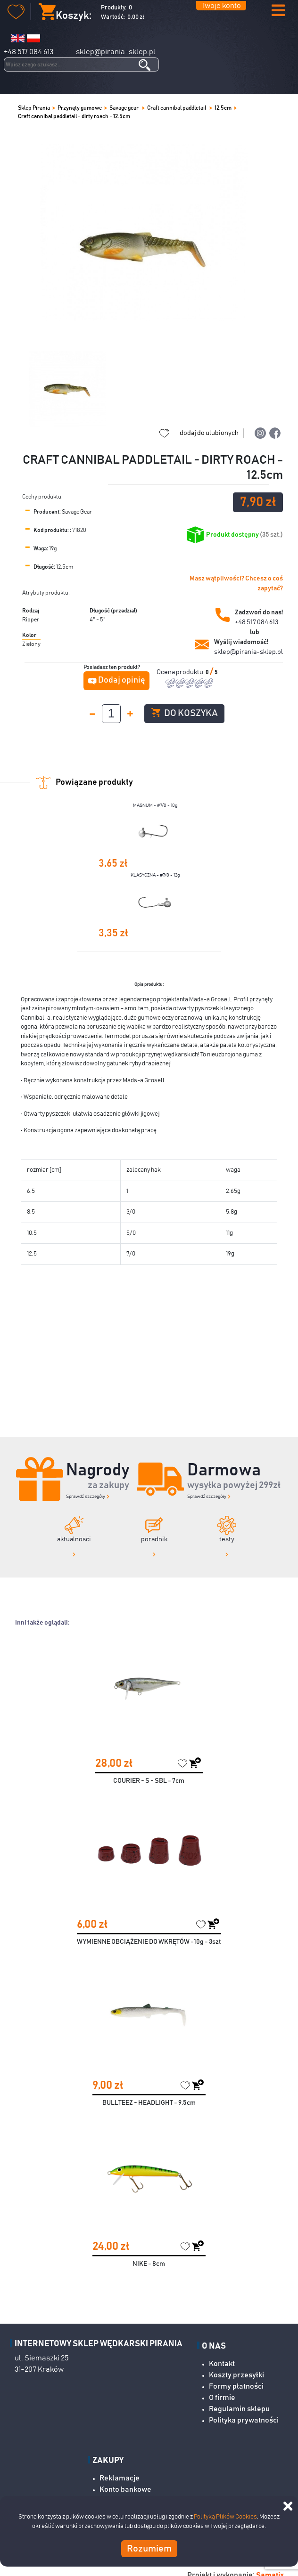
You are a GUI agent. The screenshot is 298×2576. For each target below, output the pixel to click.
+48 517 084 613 (28, 52)
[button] (278, 11)
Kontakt (222, 2363)
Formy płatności (236, 2386)
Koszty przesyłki (236, 2375)
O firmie (222, 2397)
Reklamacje (119, 2478)
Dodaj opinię (121, 680)
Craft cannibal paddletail (177, 108)
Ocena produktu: (181, 672)
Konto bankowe (125, 2489)
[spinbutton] (111, 713)
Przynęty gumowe (80, 108)
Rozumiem (149, 2548)
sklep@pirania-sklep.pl (116, 52)
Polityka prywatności (244, 2420)
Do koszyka (184, 713)
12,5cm (223, 108)
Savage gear (124, 108)
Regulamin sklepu (239, 2409)
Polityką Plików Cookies (225, 2517)
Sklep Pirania (34, 108)
